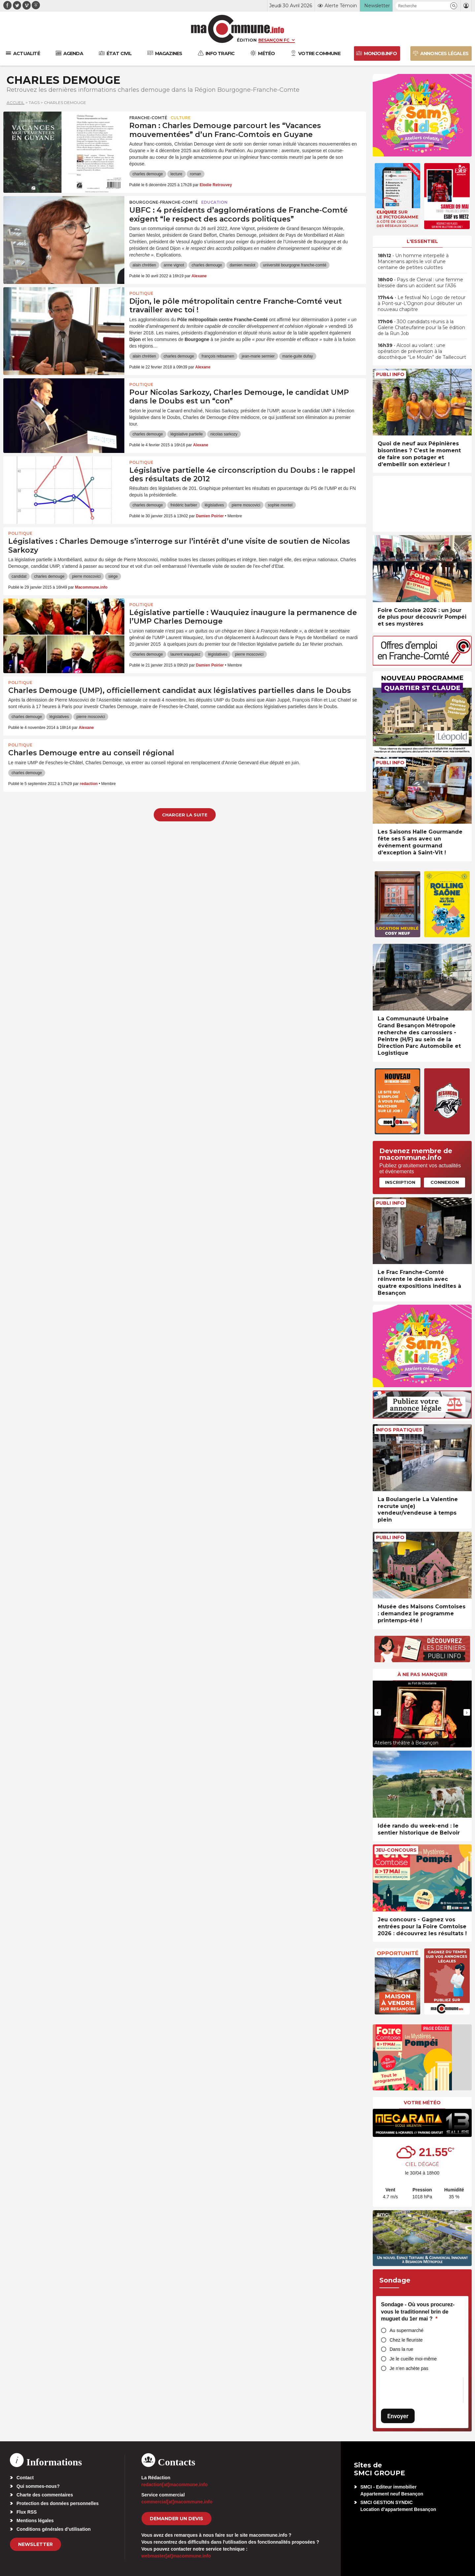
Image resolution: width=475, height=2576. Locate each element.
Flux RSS (26, 2512)
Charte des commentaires (44, 2494)
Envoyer (397, 2416)
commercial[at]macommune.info (177, 2501)
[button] (453, 5)
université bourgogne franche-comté (294, 265)
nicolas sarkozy (224, 434)
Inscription (400, 1182)
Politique (141, 293)
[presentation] (377, 1712)
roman (195, 174)
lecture (176, 174)
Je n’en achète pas (409, 2368)
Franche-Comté (148, 117)
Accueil (15, 102)
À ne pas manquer (422, 1674)
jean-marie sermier (258, 356)
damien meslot (242, 265)
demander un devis (176, 2519)
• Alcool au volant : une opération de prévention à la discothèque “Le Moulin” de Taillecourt (422, 351)
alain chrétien (144, 265)
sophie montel (280, 505)
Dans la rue (401, 2349)
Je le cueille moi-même (413, 2358)
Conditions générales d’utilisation (53, 2529)
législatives (214, 505)
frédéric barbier (184, 505)
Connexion (444, 1182)
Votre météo (422, 2103)
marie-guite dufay (297, 356)
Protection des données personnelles (57, 2503)
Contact (25, 2477)
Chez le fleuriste (406, 2340)
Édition (247, 40)
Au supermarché (407, 2330)
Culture (181, 117)
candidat (19, 576)
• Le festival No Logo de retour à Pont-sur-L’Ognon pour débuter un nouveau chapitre (421, 303)
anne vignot (174, 265)
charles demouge (148, 174)
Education (214, 202)
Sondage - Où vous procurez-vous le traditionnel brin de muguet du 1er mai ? (418, 2311)
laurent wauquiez (186, 654)
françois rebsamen (218, 356)
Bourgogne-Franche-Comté (163, 202)
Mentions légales (35, 2520)
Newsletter (35, 2544)
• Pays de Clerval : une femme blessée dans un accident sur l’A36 (420, 283)
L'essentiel (422, 241)
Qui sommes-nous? (38, 2486)
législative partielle (187, 434)
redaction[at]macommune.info (175, 2484)
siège (113, 576)
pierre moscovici (246, 505)
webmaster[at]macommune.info (176, 2556)
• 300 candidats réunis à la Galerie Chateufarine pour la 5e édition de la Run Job (421, 327)
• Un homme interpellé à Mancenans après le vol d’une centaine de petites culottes (413, 261)
